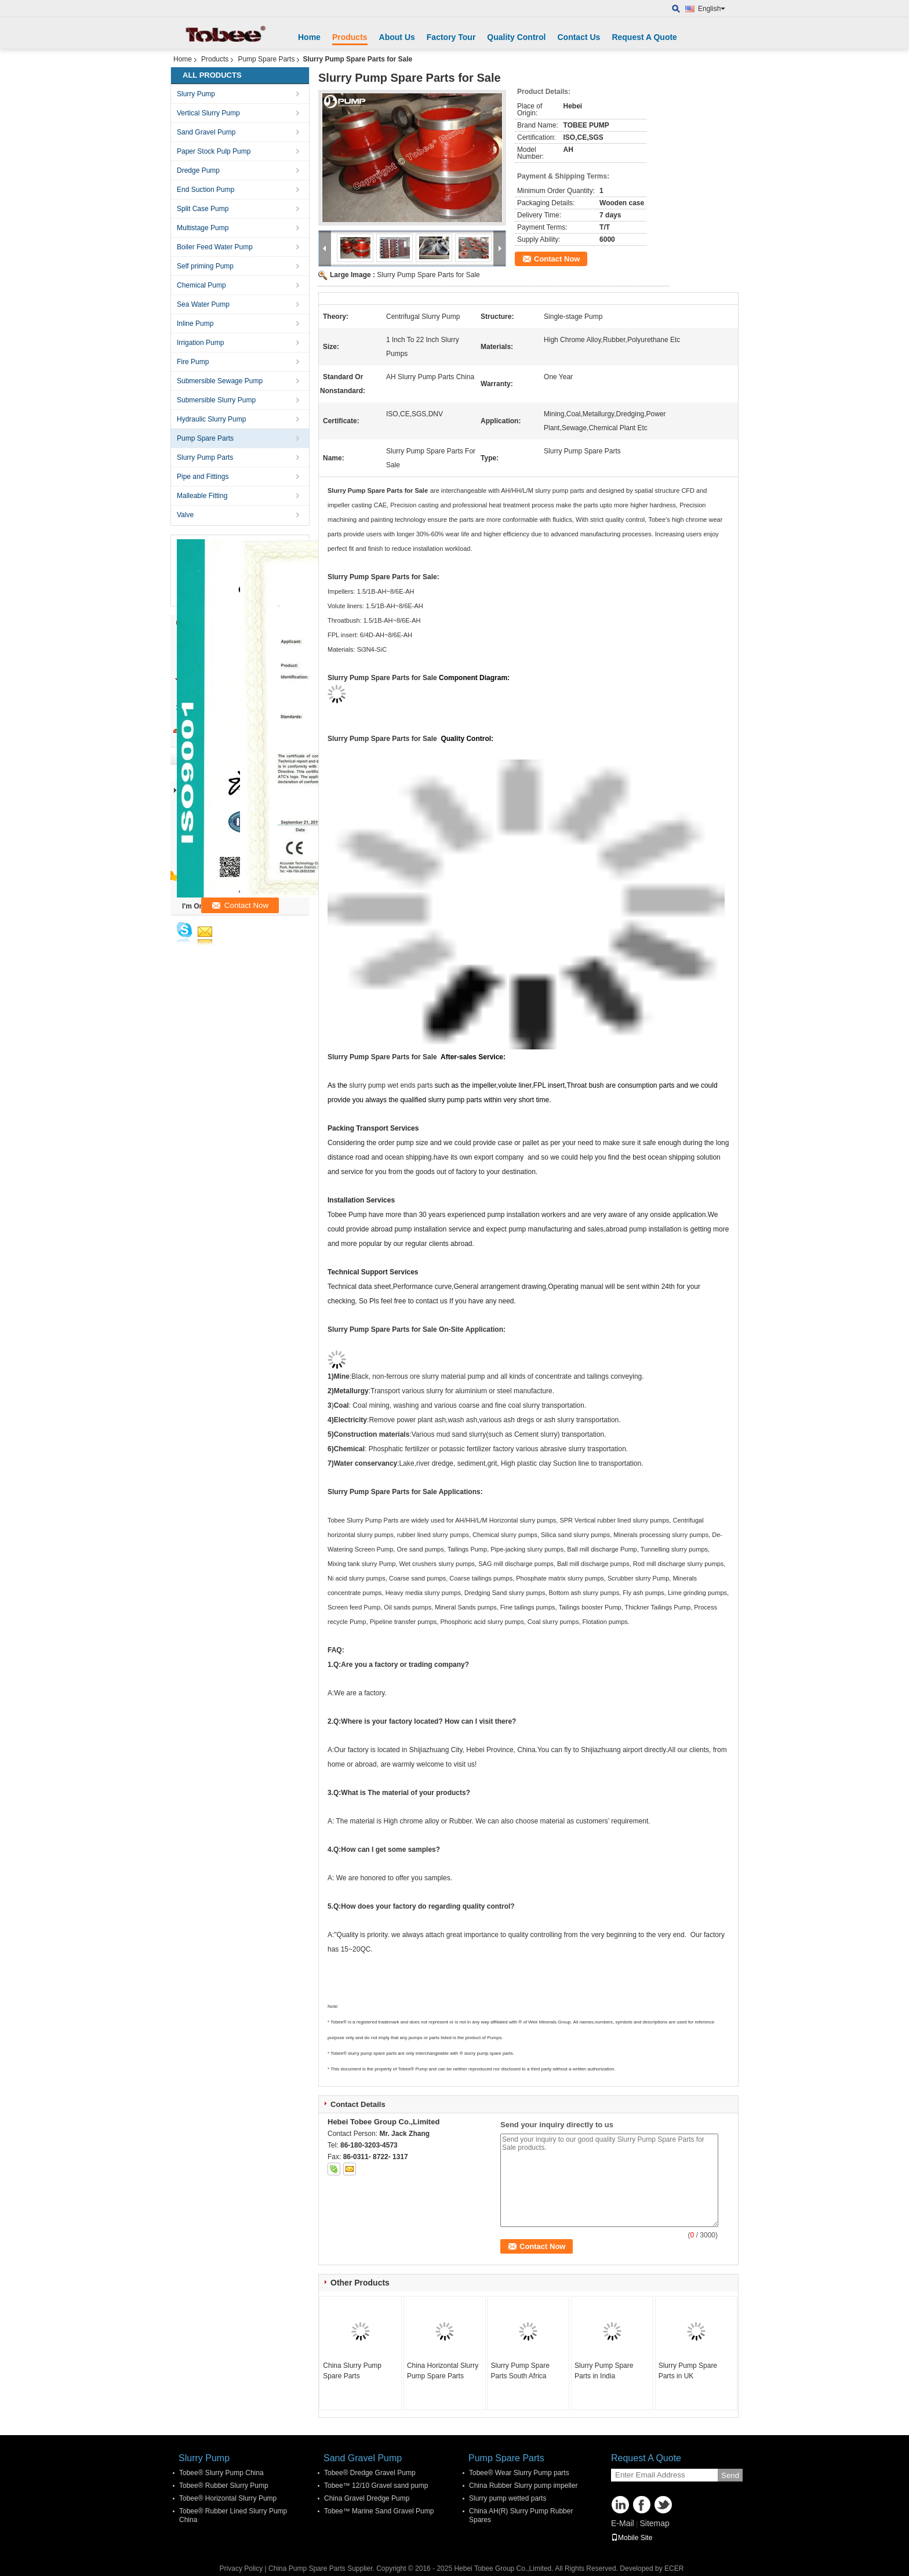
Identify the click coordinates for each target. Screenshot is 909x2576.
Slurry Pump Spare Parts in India (604, 2370)
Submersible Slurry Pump (216, 400)
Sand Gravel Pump (206, 132)
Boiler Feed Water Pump (215, 247)
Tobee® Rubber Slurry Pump (223, 2485)
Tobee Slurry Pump (355, 1520)
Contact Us (578, 37)
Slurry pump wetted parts (507, 2498)
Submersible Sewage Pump (220, 381)
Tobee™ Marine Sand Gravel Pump (379, 2511)
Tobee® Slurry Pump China (221, 2473)
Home (309, 37)
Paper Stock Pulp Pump (213, 151)
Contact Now (557, 259)
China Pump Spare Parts (307, 2568)
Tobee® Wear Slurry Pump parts (519, 2473)
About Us (397, 37)
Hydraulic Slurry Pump (211, 419)
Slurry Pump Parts (205, 457)
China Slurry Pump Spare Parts (352, 2370)
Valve (185, 515)
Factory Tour (451, 37)
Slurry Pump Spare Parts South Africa (519, 2370)
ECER (673, 2568)
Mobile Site (631, 2538)
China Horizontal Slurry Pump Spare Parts (442, 2370)
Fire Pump (193, 362)
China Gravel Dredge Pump (366, 2498)
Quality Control (516, 37)
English (711, 9)
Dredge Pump (198, 170)
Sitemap (654, 2523)
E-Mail (622, 2523)
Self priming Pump (205, 266)
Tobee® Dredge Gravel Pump (370, 2473)
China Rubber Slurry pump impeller (523, 2485)
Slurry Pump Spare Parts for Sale (428, 275)
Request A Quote (644, 37)
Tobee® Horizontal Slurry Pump (228, 2498)
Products (350, 37)
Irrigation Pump (200, 343)
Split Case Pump (202, 209)
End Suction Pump (205, 190)
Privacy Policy (241, 2568)
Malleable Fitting (202, 496)
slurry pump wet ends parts (390, 1085)
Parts (391, 1520)
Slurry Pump (196, 94)
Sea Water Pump (203, 304)
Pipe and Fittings (202, 477)
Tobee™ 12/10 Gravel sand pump (376, 2485)
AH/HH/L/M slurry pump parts (542, 490)
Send (730, 2475)
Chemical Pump (201, 285)
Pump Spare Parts (266, 59)
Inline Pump (195, 323)
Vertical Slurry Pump (208, 113)
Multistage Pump (202, 228)
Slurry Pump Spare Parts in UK (688, 2370)
